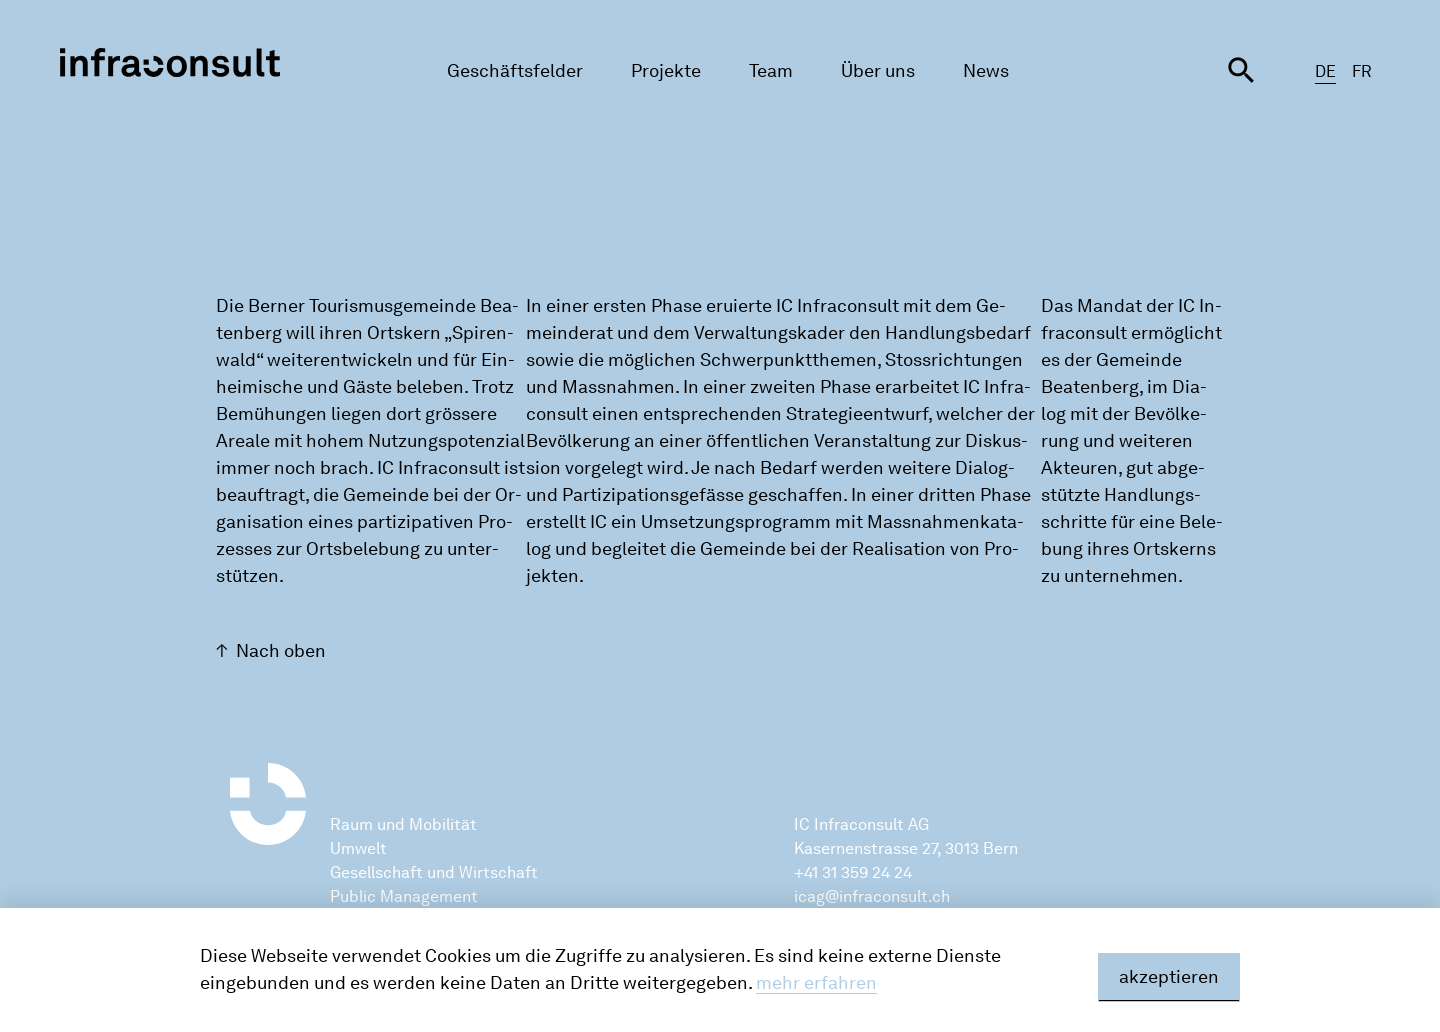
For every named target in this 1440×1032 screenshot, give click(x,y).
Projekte (666, 71)
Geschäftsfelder (515, 71)
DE (1325, 71)
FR (1362, 71)
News (986, 71)
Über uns (878, 71)
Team (771, 71)
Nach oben (281, 651)
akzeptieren (1169, 977)
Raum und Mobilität (403, 824)
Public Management (404, 896)
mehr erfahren (816, 983)
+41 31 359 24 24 (853, 872)
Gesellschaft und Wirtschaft (434, 872)
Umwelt (358, 848)
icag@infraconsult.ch (872, 896)
